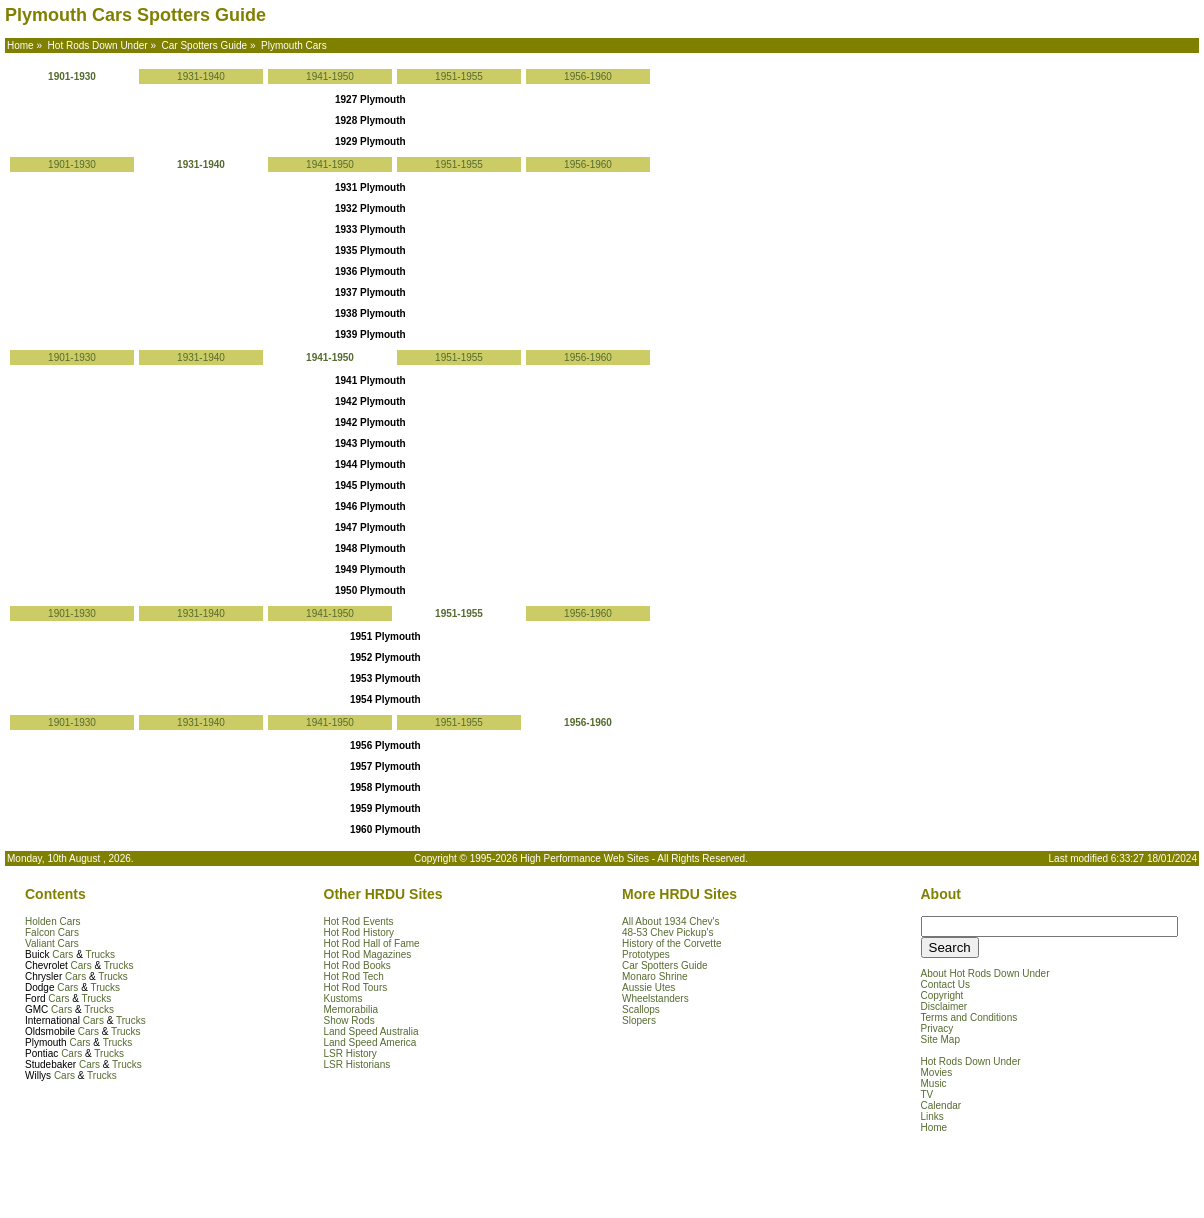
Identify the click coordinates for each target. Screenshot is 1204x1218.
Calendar (941, 1105)
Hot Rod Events (359, 921)
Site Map (940, 1039)
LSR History (350, 1053)
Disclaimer (944, 1006)
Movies (937, 1072)
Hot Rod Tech (354, 976)
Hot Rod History (359, 932)
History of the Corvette (671, 943)
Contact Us (945, 984)
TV (927, 1094)
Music (934, 1083)
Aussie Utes (648, 987)
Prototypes (646, 954)
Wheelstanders (655, 998)
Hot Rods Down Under (971, 1061)
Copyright (942, 995)
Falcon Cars (52, 932)
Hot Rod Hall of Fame (372, 943)
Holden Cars (53, 921)
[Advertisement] (239, 1183)
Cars (62, 954)
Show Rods (349, 1020)
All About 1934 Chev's (671, 921)
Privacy (937, 1028)
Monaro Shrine (655, 976)
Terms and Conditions (969, 1017)
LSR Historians (357, 1064)
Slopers (639, 1020)
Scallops (641, 1009)
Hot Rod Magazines (368, 954)
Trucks (100, 954)
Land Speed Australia (371, 1031)
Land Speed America (370, 1042)
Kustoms (343, 998)
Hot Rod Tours (356, 987)
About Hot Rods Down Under (985, 973)
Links (932, 1116)
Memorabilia (351, 1009)
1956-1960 (588, 76)
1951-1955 (459, 76)
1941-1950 (330, 76)
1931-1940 (201, 76)
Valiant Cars (52, 943)
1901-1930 (72, 164)
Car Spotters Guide (665, 965)
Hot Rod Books (357, 965)
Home (934, 1127)
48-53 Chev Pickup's (667, 932)
